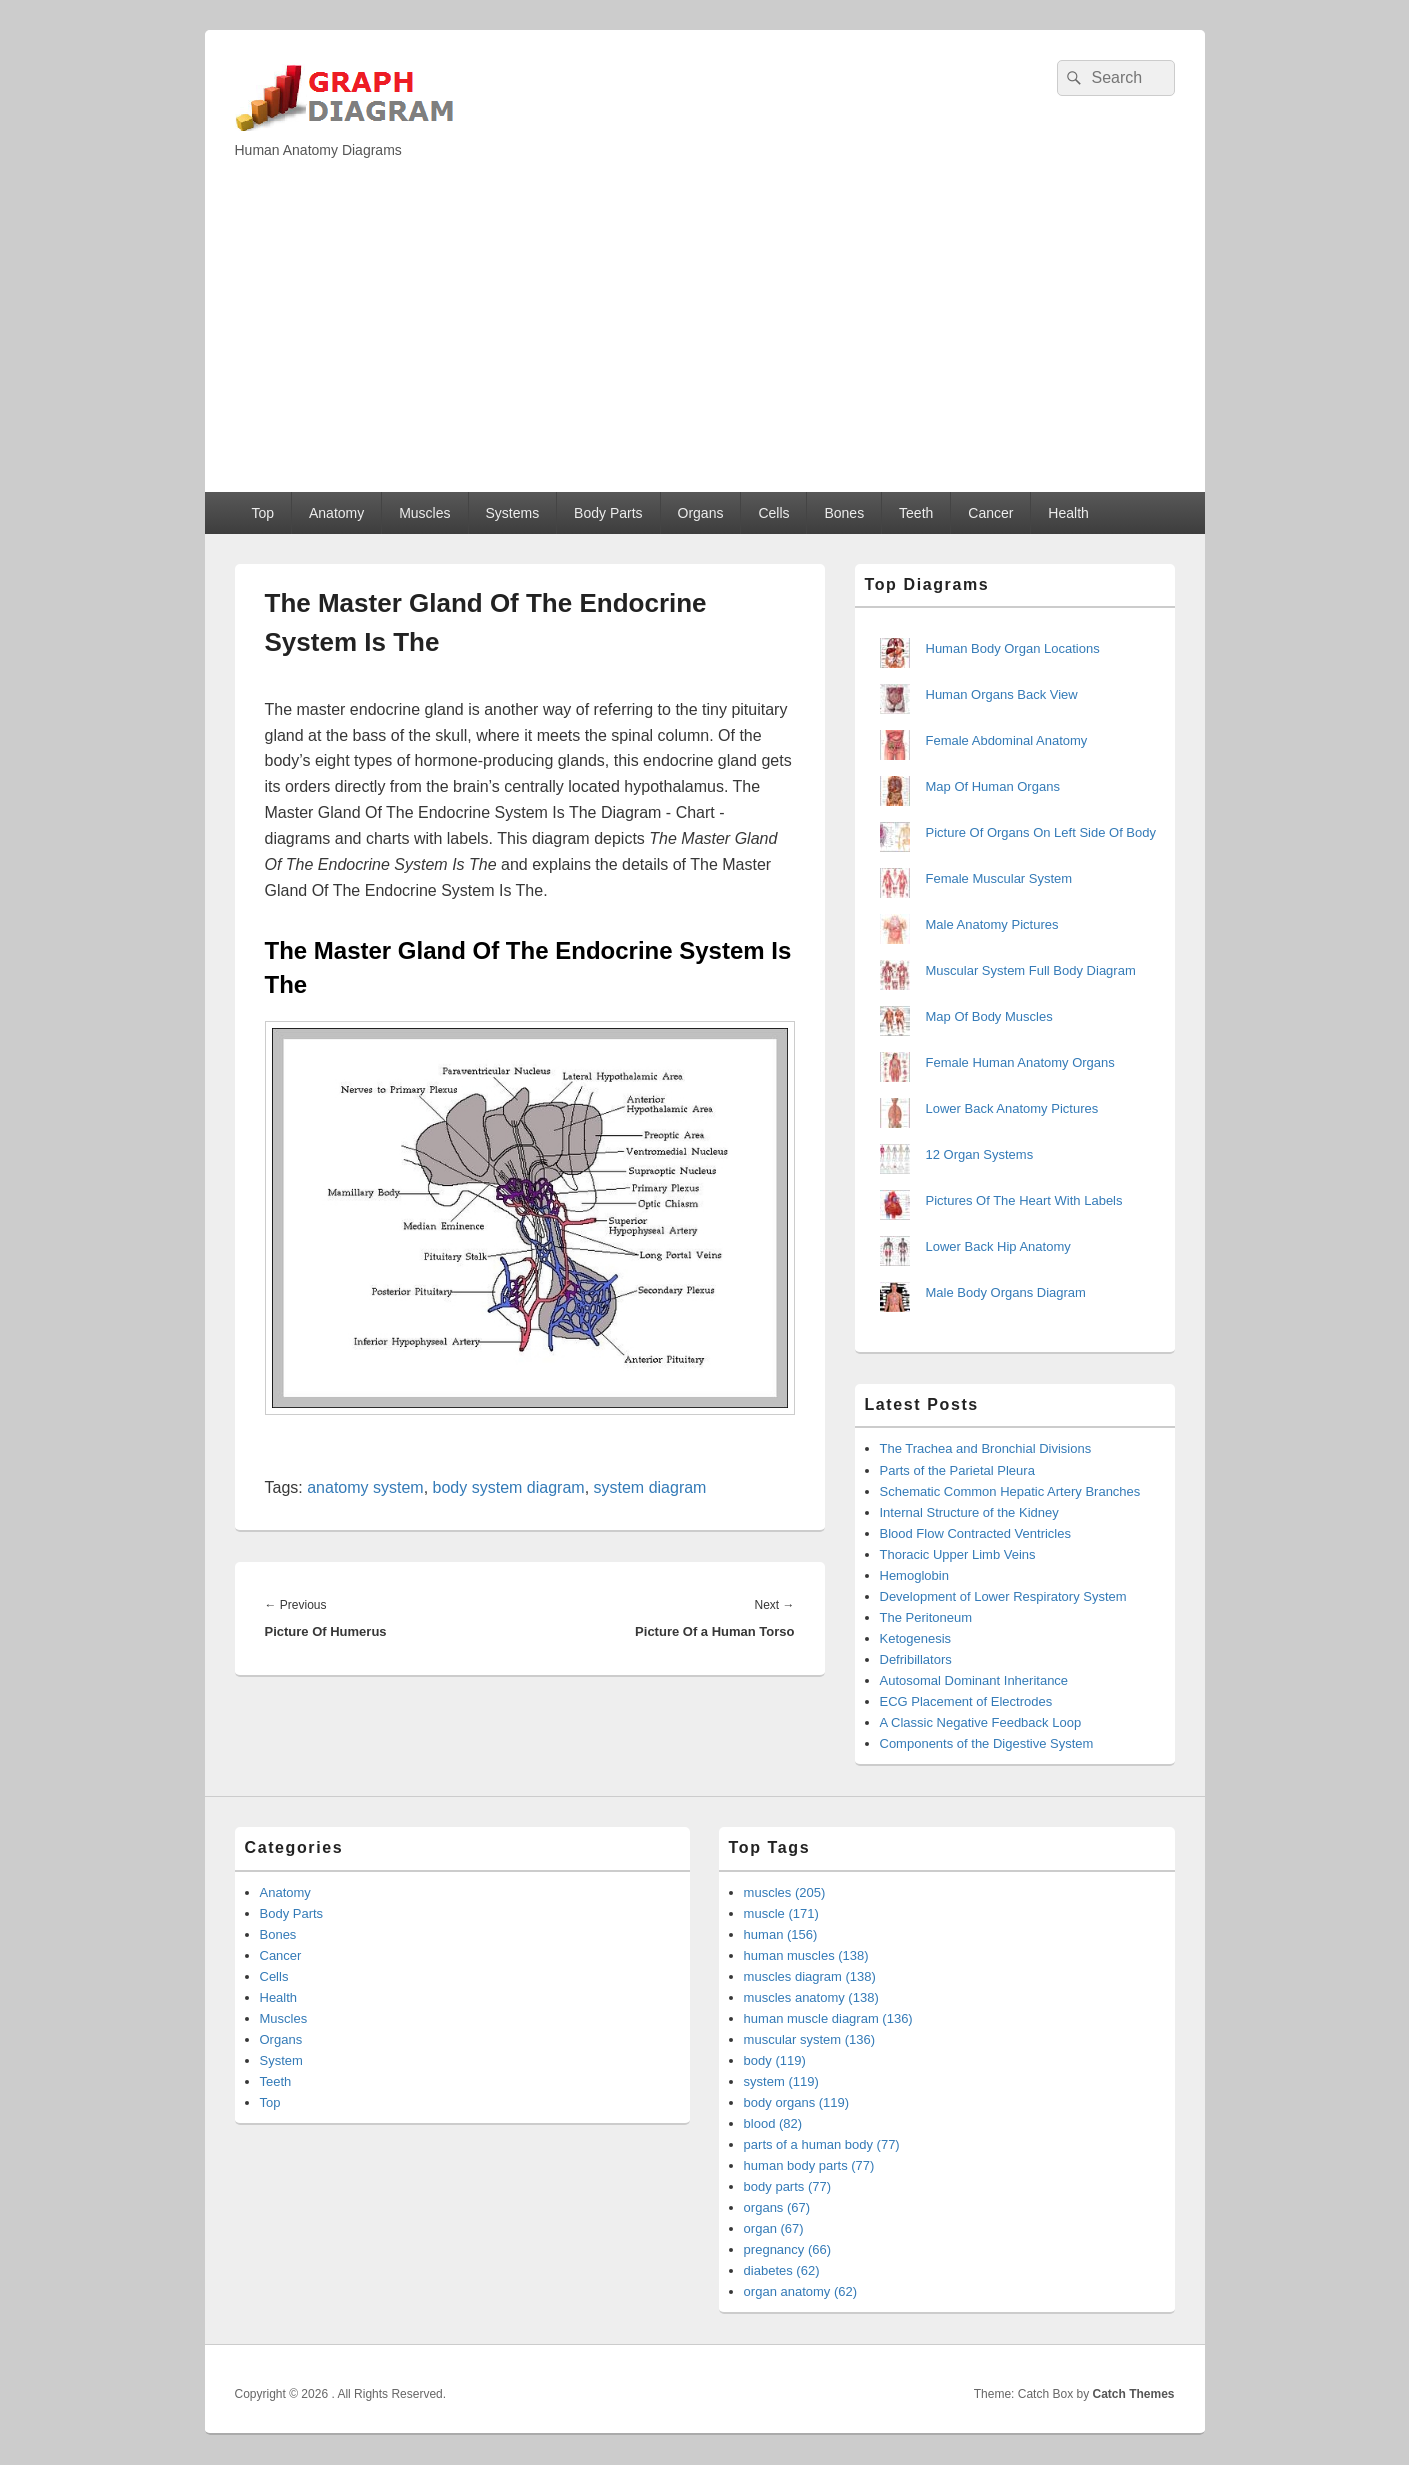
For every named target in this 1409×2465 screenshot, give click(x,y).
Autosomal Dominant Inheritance (974, 1680)
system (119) (781, 2081)
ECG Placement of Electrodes (966, 1701)
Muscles (424, 513)
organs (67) (777, 2207)
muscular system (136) (809, 2039)
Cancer (990, 513)
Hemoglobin (914, 1575)
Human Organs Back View (1002, 694)
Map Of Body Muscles (989, 1016)
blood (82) (773, 2123)
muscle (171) (781, 1913)
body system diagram (509, 1487)
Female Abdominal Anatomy (1007, 740)
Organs (701, 513)
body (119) (775, 2060)
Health (1068, 513)
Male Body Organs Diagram (1006, 1292)
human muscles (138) (806, 1955)
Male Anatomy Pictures (992, 924)
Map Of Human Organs (993, 786)
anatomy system (365, 1487)
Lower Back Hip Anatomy (998, 1246)
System (281, 2060)
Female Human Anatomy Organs (1020, 1062)
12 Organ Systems (980, 1154)
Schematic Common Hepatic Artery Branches (1010, 1491)
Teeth (916, 513)
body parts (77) (787, 2186)
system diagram (650, 1487)
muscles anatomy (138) (811, 1997)
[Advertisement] (705, 342)
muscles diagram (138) (810, 1976)
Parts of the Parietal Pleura (957, 1470)
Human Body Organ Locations (1013, 648)
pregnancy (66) (787, 2249)
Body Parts (608, 513)
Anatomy (336, 513)
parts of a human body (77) (822, 2144)
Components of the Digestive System (987, 1743)
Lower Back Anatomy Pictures (1012, 1108)
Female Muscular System (999, 878)
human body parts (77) (809, 2165)
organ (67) (774, 2228)
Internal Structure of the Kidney (969, 1512)
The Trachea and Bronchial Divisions (986, 1448)
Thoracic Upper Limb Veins (958, 1554)
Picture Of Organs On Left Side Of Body (1041, 832)
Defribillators (916, 1659)
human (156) (781, 1934)
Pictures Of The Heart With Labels (1024, 1200)
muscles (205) (785, 1892)
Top (262, 513)
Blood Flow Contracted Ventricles (975, 1533)
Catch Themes (1133, 2394)
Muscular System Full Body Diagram (1031, 970)
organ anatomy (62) (800, 2291)
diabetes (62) (782, 2270)
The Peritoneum (926, 1617)
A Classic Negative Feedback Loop (981, 1722)
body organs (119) (797, 2102)
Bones (844, 513)
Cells (773, 513)
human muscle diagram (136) (828, 2018)
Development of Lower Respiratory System (1003, 1596)
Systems (512, 513)
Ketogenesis (916, 1638)
